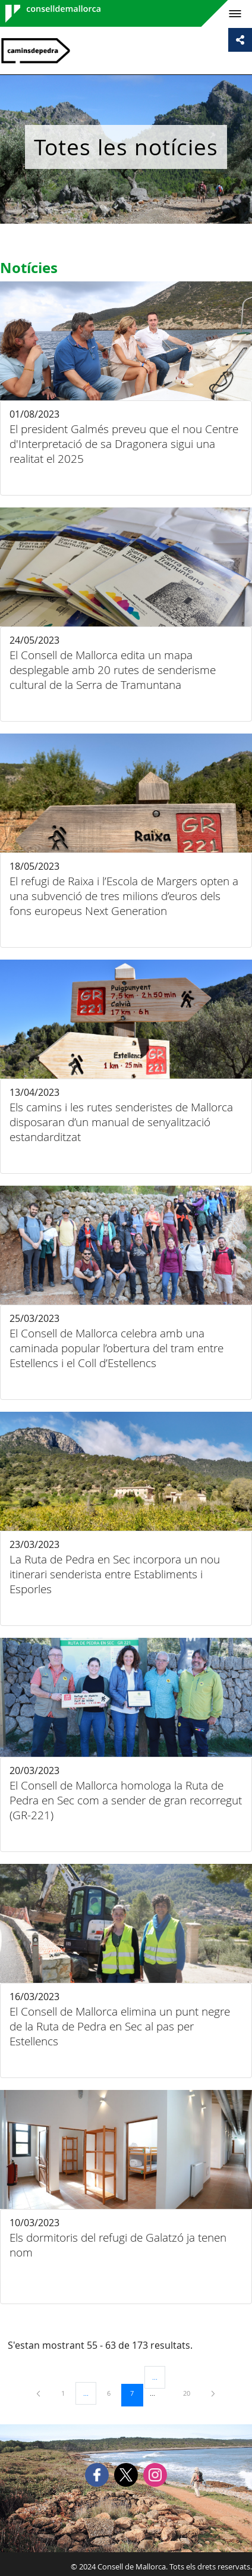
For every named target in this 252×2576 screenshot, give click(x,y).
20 (190, 2393)
